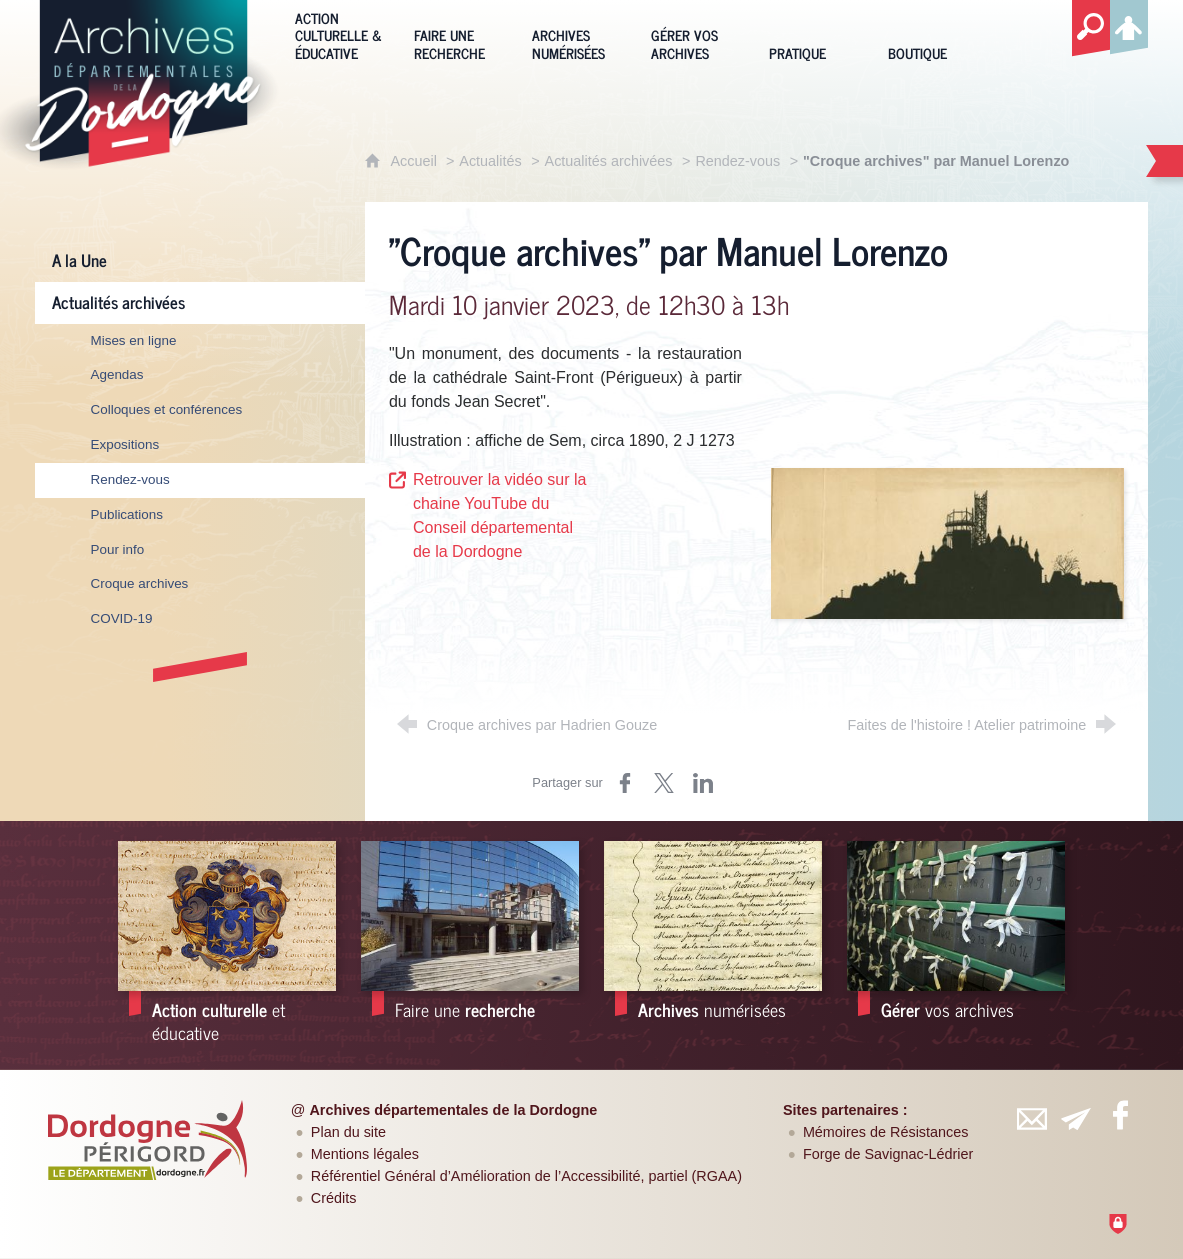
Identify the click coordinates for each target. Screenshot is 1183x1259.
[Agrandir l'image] (947, 542)
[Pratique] (813, 34)
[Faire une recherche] (458, 34)
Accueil (415, 161)
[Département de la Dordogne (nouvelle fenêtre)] (147, 1140)
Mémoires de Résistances (886, 1132)
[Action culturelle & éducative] (339, 34)
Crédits (334, 1198)
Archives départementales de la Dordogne (453, 1110)
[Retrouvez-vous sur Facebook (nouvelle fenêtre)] (1121, 1115)
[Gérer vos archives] (695, 34)
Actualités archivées (609, 161)
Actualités (490, 161)
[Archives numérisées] (576, 34)
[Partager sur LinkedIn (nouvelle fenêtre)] (703, 783)
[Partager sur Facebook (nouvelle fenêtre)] (625, 783)
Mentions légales (365, 1154)
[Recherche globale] (1091, 29)
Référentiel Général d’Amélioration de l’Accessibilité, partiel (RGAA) (526, 1176)
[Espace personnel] (1129, 24)
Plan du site (348, 1132)
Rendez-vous (737, 161)
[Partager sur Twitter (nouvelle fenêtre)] (664, 783)
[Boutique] (932, 34)
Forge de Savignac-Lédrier (888, 1154)
